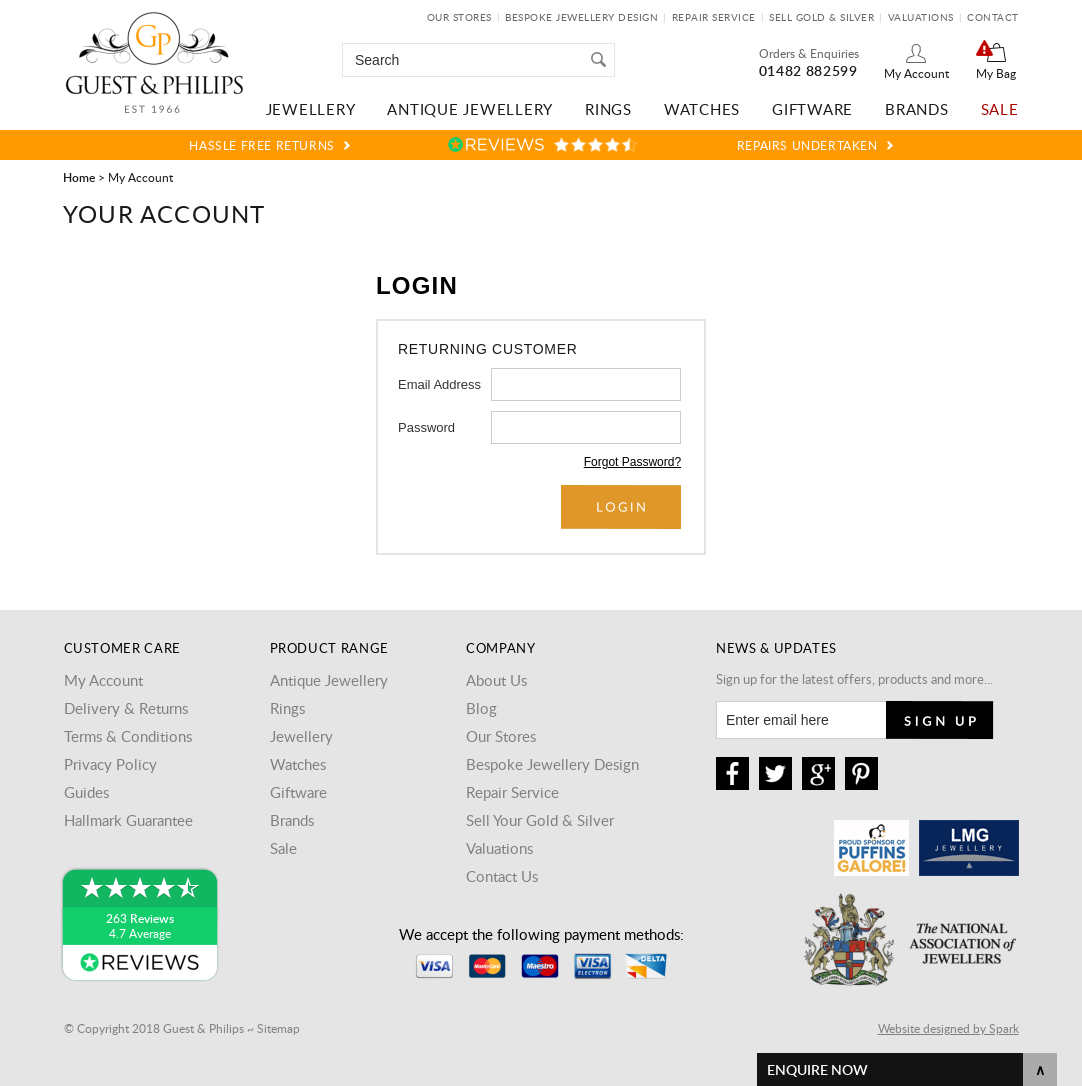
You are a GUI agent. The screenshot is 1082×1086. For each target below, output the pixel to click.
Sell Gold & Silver (821, 17)
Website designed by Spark (948, 1028)
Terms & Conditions (128, 736)
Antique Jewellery (470, 109)
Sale (1000, 109)
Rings (608, 109)
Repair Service (714, 17)
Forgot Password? (632, 462)
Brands (917, 109)
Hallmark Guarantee (128, 820)
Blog (481, 708)
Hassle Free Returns (261, 145)
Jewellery (311, 109)
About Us (496, 680)
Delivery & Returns (126, 708)
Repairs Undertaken (807, 145)
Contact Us (502, 876)
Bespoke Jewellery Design (581, 17)
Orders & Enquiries (809, 53)
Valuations (921, 17)
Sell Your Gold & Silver (540, 820)
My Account (916, 73)
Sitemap (278, 1028)
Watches (702, 109)
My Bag (996, 73)
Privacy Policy (110, 764)
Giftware (812, 109)
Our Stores (459, 17)
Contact (993, 17)
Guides (86, 792)
